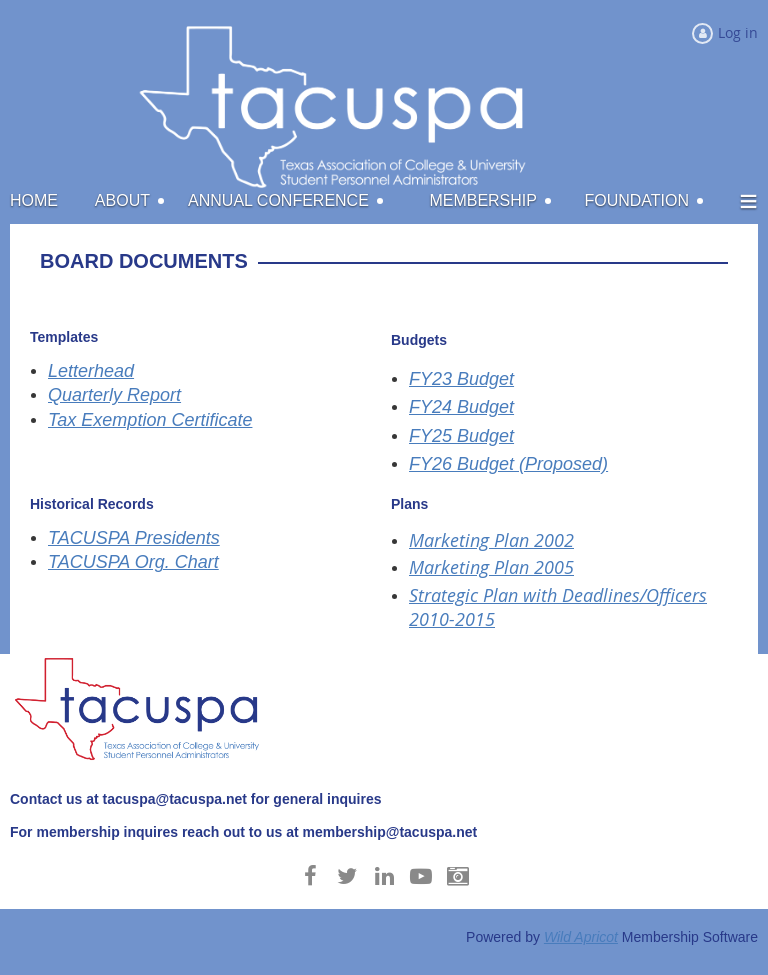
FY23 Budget (461, 379)
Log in (738, 32)
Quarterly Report (114, 395)
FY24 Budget (461, 407)
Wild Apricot (581, 937)
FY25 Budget (461, 436)
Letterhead (91, 371)
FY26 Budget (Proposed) (508, 464)
